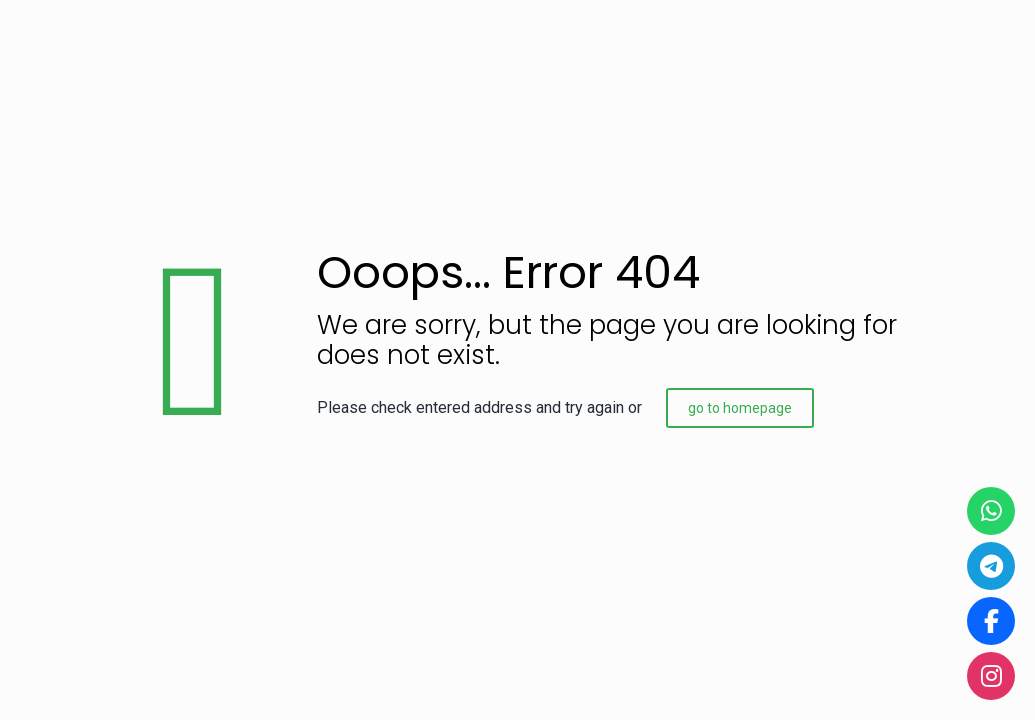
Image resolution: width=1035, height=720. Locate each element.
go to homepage (740, 408)
